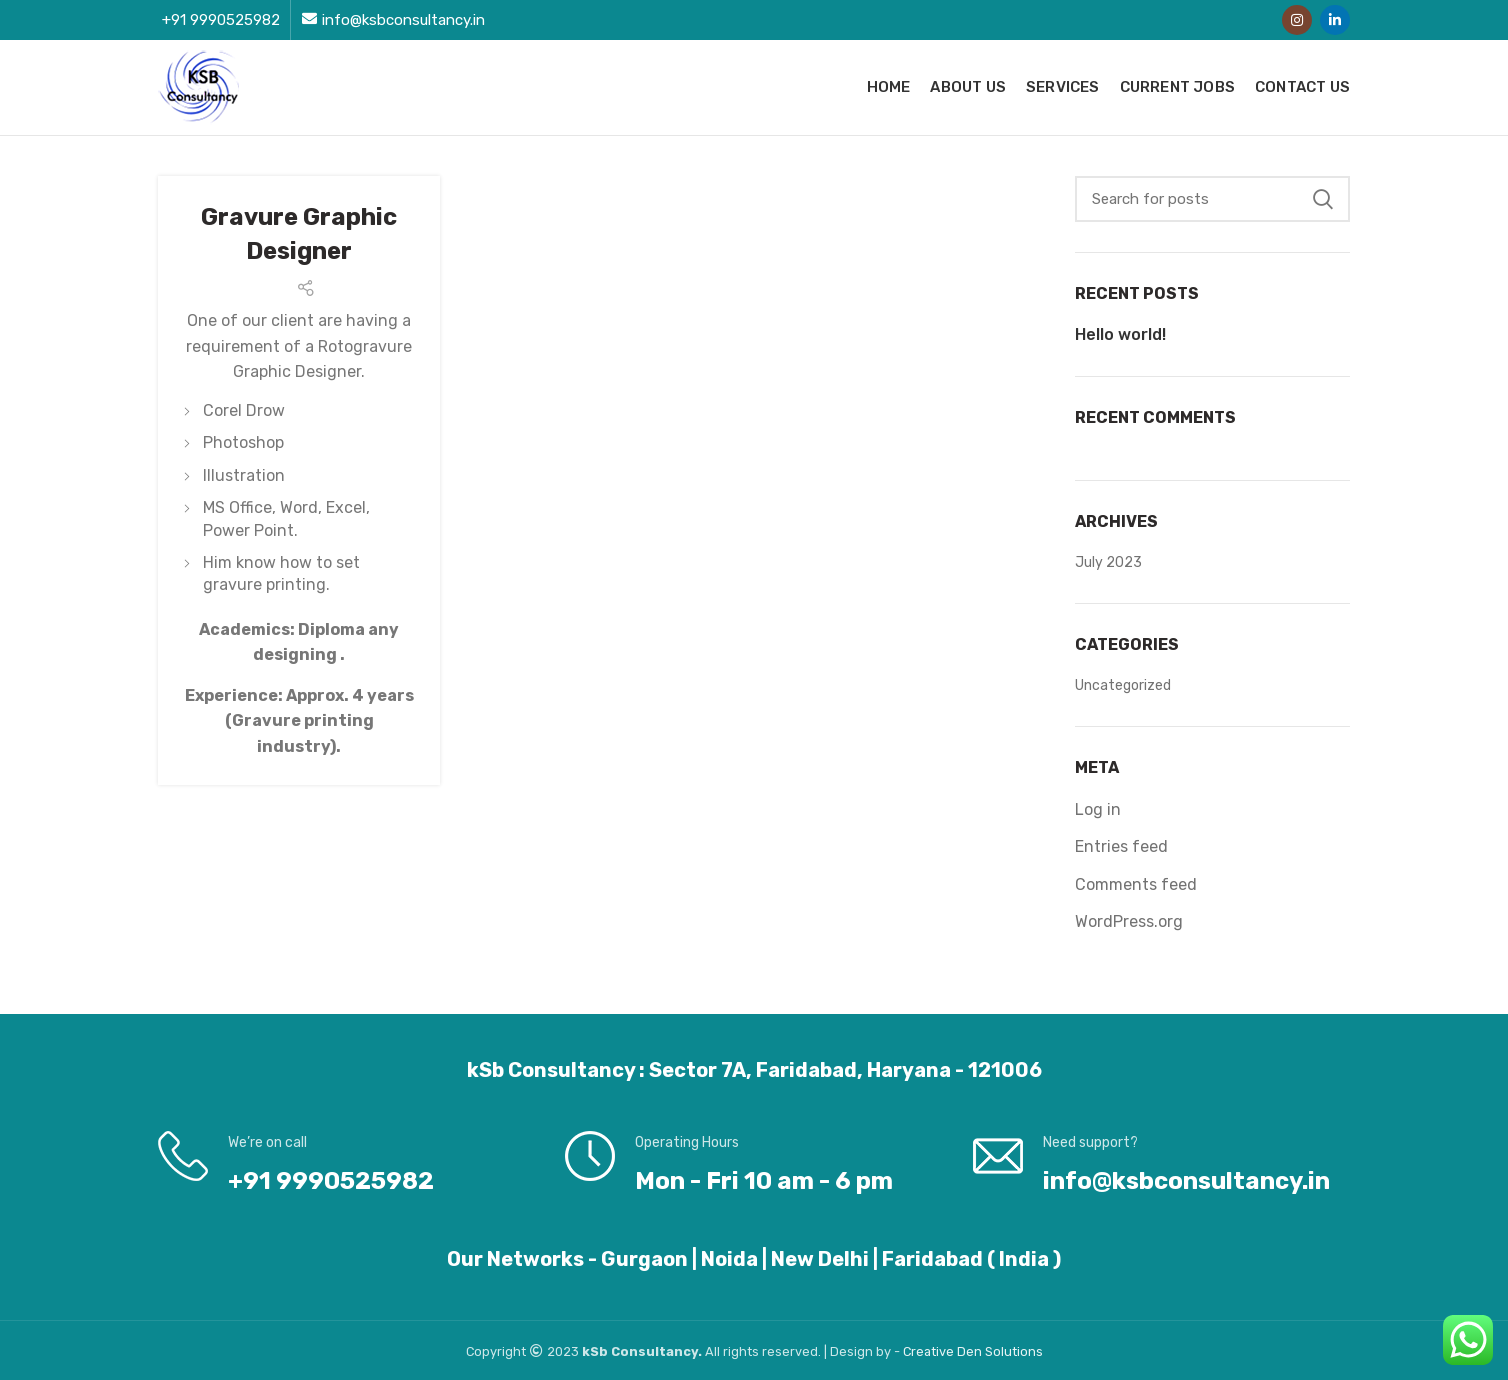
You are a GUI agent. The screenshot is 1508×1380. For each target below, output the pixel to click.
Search (1323, 199)
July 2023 (1108, 562)
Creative (930, 1351)
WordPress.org (1129, 921)
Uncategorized (1123, 685)
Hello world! (1120, 334)
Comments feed (1136, 884)
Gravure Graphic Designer (299, 234)
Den (971, 1351)
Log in (1098, 809)
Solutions (1014, 1351)
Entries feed (1121, 846)
